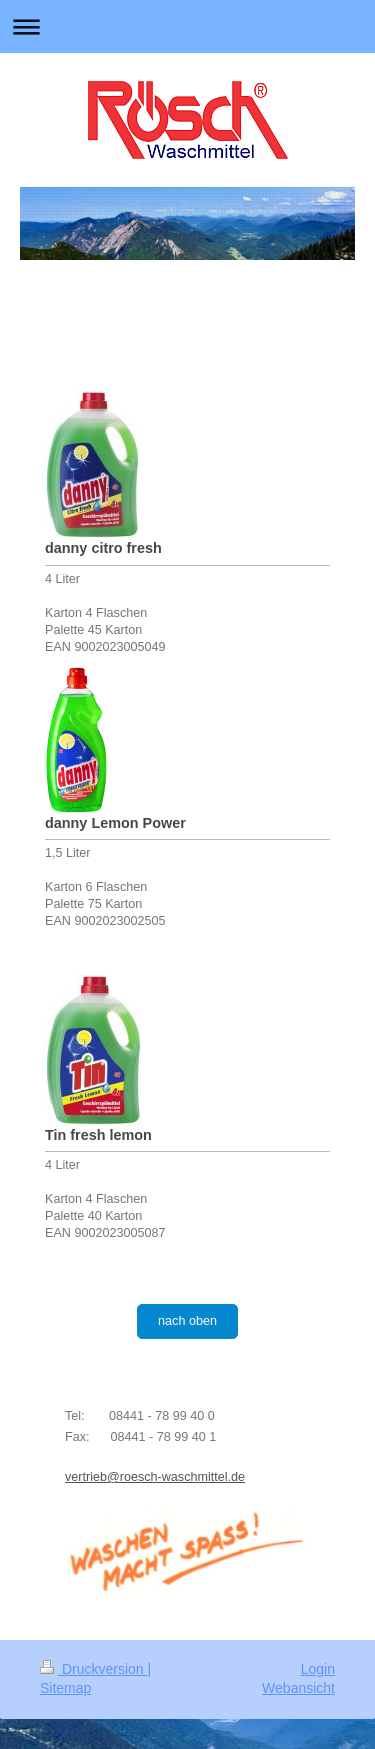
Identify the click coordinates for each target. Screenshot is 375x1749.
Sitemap (65, 1688)
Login (318, 1669)
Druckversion (93, 1669)
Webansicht (298, 1688)
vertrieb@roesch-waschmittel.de (155, 1477)
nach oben (187, 1321)
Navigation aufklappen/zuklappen (187, 26)
